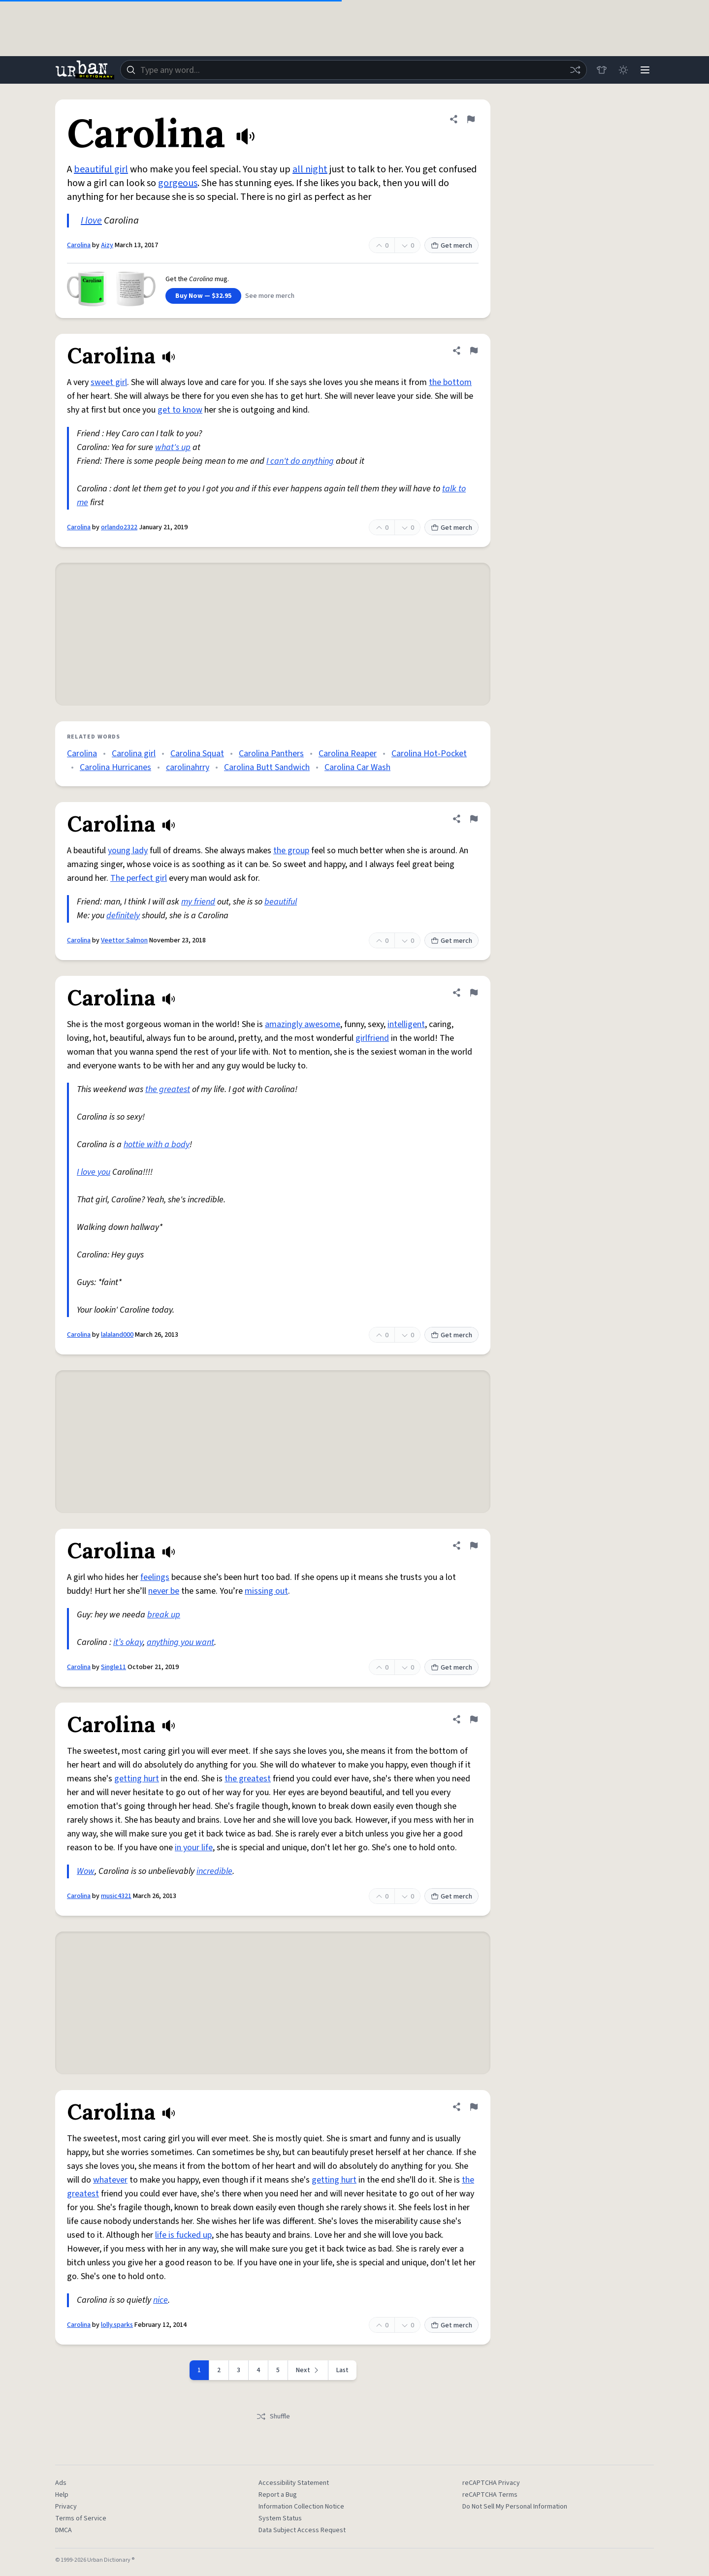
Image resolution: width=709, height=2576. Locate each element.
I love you (93, 1172)
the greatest (167, 1089)
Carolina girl (134, 753)
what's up (173, 447)
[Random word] (575, 70)
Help (61, 2495)
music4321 (116, 1896)
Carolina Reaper (348, 753)
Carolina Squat (197, 753)
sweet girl (109, 382)
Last (342, 2370)
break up (163, 1615)
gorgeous (177, 183)
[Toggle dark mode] (623, 70)
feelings (154, 1577)
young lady (128, 850)
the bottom (450, 382)
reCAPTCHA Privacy (491, 2483)
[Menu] (645, 70)
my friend (198, 902)
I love (91, 220)
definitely (123, 915)
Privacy (66, 2507)
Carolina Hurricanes (115, 767)
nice (160, 2300)
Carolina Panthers (271, 753)
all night (309, 169)
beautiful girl (101, 169)
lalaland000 (117, 1335)
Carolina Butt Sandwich (267, 767)
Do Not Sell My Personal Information (514, 2507)
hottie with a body (157, 1144)
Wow (86, 1871)
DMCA (63, 2530)
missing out (266, 1591)
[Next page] (308, 2370)
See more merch (269, 296)
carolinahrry (187, 767)
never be (163, 1591)
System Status (280, 2518)
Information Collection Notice (301, 2507)
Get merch (451, 246)
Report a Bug (277, 2495)
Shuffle (273, 2416)
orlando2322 (119, 527)
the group (291, 850)
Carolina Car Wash (357, 767)
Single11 (113, 1667)
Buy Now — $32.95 (203, 296)
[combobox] (353, 70)
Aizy (107, 245)
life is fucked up (183, 2235)
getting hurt (136, 1778)
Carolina (79, 245)
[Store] (602, 70)
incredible (214, 1871)
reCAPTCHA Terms (489, 2495)
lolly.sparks (117, 2325)
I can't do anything (300, 461)
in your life (194, 1847)
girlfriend (372, 1038)
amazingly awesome (302, 1024)
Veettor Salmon (124, 940)
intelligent (406, 1024)
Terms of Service (80, 2518)
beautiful (280, 902)
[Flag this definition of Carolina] (471, 119)
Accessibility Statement (293, 2483)
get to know (180, 410)
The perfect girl (138, 878)
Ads (60, 2483)
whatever (110, 2180)
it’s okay (128, 1642)
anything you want (180, 1642)
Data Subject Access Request (302, 2530)
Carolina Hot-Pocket (429, 753)
